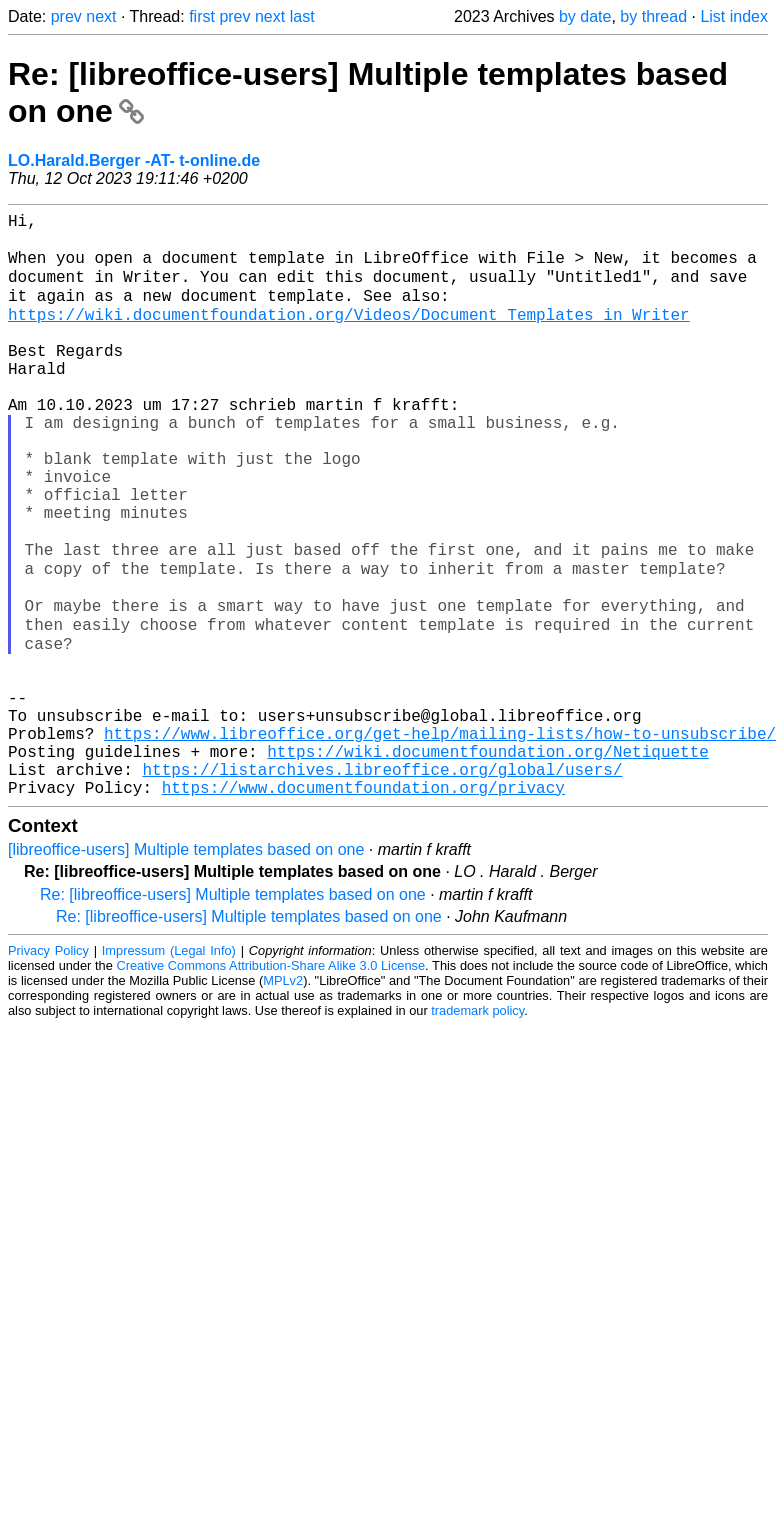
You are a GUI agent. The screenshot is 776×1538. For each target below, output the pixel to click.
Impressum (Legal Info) (169, 1069)
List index (734, 16)
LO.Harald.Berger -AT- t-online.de (134, 160)
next (101, 16)
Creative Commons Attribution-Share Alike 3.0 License (271, 1084)
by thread (653, 16)
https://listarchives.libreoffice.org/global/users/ (382, 884)
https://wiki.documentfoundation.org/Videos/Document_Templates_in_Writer (349, 334)
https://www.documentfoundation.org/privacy (363, 906)
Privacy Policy (48, 1069)
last (302, 16)
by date (585, 16)
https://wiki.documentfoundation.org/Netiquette (488, 862)
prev (66, 16)
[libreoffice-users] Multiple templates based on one (186, 968)
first (202, 16)
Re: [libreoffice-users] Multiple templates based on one (233, 1013)
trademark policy (477, 1129)
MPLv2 (283, 1099)
